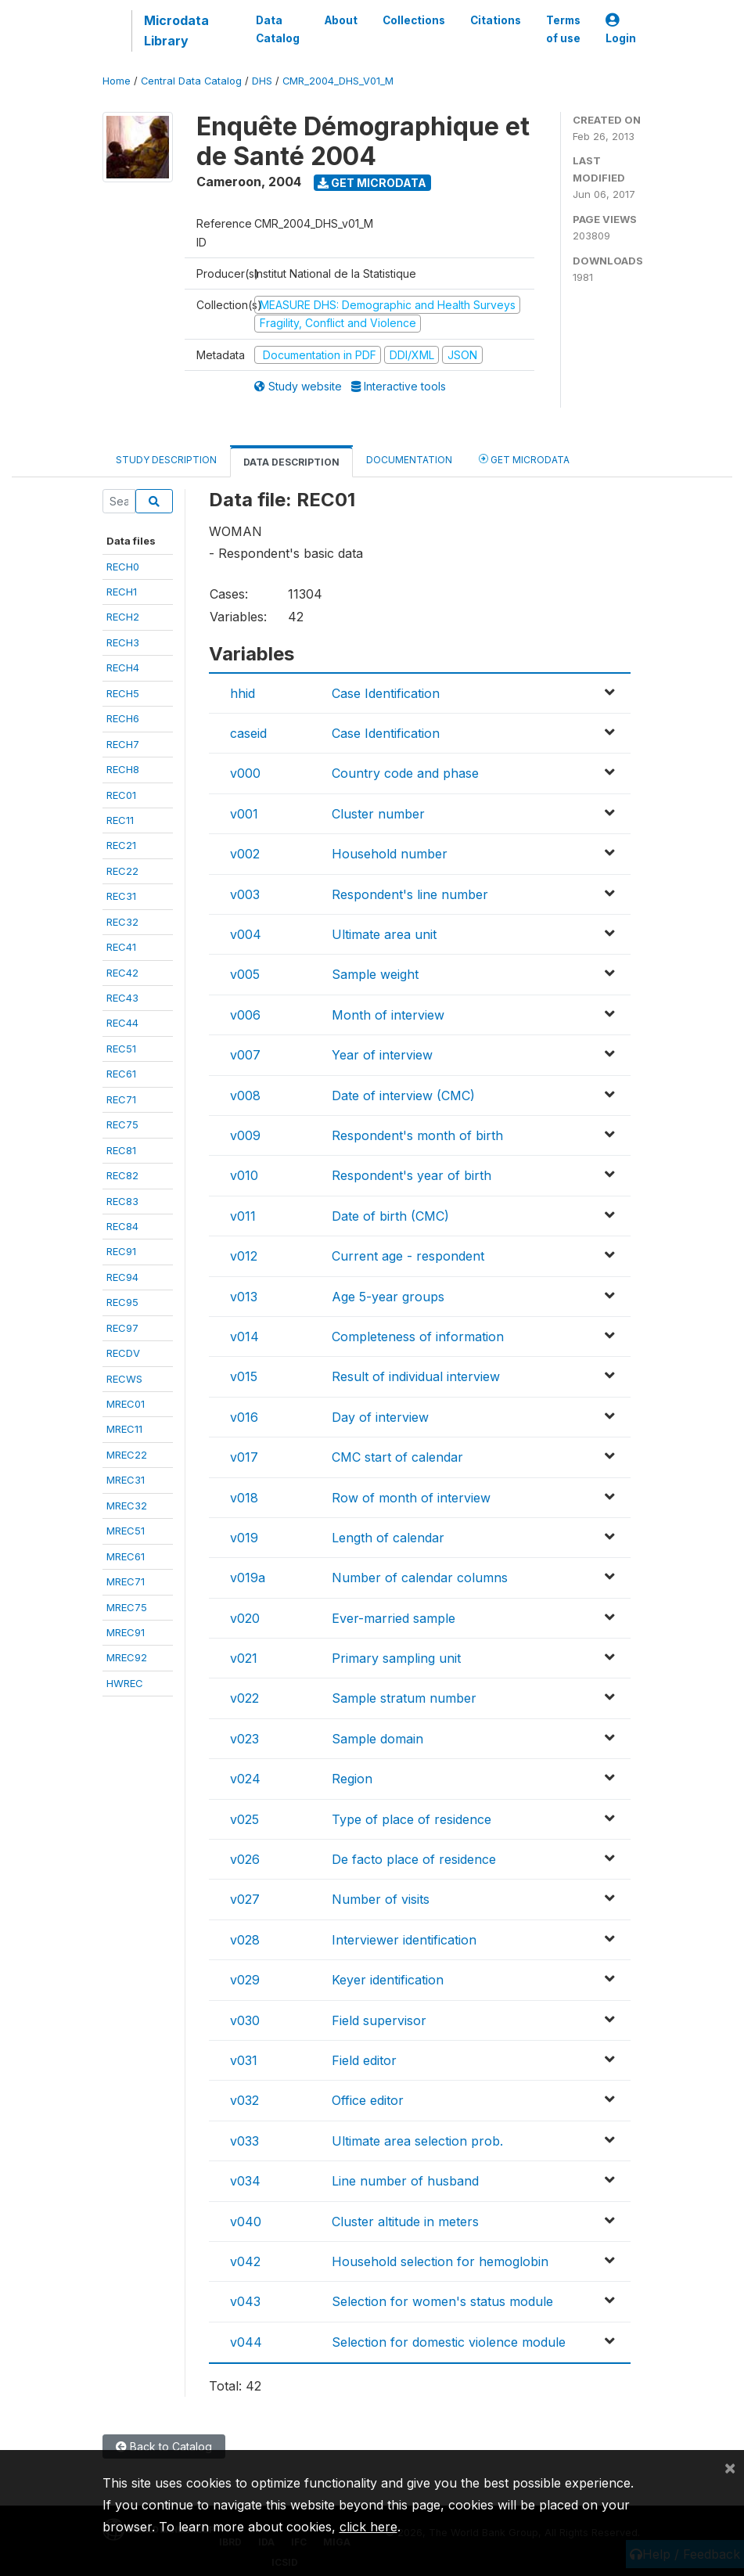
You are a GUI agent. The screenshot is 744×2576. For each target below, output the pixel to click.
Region (352, 1778)
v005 (245, 974)
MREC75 (126, 1607)
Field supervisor (379, 2020)
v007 (245, 1055)
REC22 (122, 871)
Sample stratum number (404, 1698)
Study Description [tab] (166, 460)
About (341, 20)
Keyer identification (388, 1980)
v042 (245, 2261)
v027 (245, 1899)
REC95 (122, 1302)
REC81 (121, 1150)
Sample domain (377, 1739)
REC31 (121, 896)
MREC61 (125, 1556)
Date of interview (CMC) (403, 1095)
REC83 (122, 1201)
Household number (389, 854)
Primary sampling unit (396, 1658)
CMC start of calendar (397, 1457)
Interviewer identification (404, 1940)
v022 (244, 1698)
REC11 (120, 820)
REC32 (122, 922)
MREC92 (126, 1657)
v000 (245, 773)
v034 (245, 2181)
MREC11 (124, 1429)
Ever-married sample (393, 1618)
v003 (245, 894)
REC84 (122, 1226)
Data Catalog (278, 29)
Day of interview (380, 1417)
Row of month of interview (411, 1498)
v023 (244, 1739)
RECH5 (122, 693)
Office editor (368, 2100)
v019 (244, 1537)
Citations (495, 20)
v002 (245, 854)
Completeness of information (418, 1336)
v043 (245, 2301)
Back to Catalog (164, 2446)
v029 (245, 1980)
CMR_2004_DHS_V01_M (338, 81)
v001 (244, 814)
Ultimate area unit (384, 934)
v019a (247, 1577)
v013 (243, 1296)
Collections (414, 20)
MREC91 (125, 1632)
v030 (245, 2020)
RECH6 (122, 718)
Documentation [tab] (409, 460)
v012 (243, 1256)
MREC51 (125, 1530)
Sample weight (375, 974)
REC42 (122, 972)
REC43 (122, 997)
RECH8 (122, 769)
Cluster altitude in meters (405, 2221)
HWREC (124, 1683)
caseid (248, 733)
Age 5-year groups (388, 1296)
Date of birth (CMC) (390, 1216)
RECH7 (122, 744)
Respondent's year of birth (411, 1175)
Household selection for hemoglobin (440, 2261)
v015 (243, 1376)
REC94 (122, 1277)
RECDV (123, 1353)
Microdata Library (176, 31)
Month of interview (388, 1015)
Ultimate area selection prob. (417, 2141)
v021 (243, 1658)
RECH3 (122, 642)
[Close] (730, 2467)
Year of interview (382, 1055)
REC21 (121, 845)
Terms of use (563, 29)
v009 (245, 1135)
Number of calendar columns (420, 1577)
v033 (244, 2141)
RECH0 (122, 566)
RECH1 (121, 591)
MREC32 (126, 1505)
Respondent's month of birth (417, 1135)
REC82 (122, 1175)
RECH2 (122, 616)
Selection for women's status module (442, 2301)
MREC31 (125, 1479)
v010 (244, 1175)
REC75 (122, 1124)
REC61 (121, 1073)
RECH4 (122, 667)
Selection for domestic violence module (449, 2342)
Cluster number (378, 814)
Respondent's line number (410, 894)
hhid (242, 693)
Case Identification (386, 693)
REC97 (122, 1328)
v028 (245, 1940)
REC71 (121, 1099)
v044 (246, 2342)
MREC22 (126, 1454)
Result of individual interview (416, 1376)
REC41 (121, 947)
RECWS (124, 1379)
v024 (245, 1778)
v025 (244, 1819)
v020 (245, 1618)
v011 (243, 1216)
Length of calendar (388, 1537)
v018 (244, 1498)
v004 (245, 934)
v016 (244, 1417)
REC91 (121, 1251)
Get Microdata (372, 182)
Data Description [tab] (291, 462)
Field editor (364, 2060)
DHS (262, 81)
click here (368, 2527)
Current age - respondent (408, 1256)
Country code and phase (405, 773)
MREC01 (125, 1404)
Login (621, 29)
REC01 (121, 795)
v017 (244, 1457)
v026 (245, 1859)
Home (116, 81)
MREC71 (125, 1581)
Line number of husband (405, 2181)
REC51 (121, 1048)
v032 (244, 2100)
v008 (245, 1095)
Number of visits (381, 1899)
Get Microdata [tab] (524, 459)
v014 (244, 1336)
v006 (245, 1015)
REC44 (122, 1022)
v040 (245, 2221)
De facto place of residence (414, 1859)
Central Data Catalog (191, 81)
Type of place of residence (411, 1819)
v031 (243, 2060)
